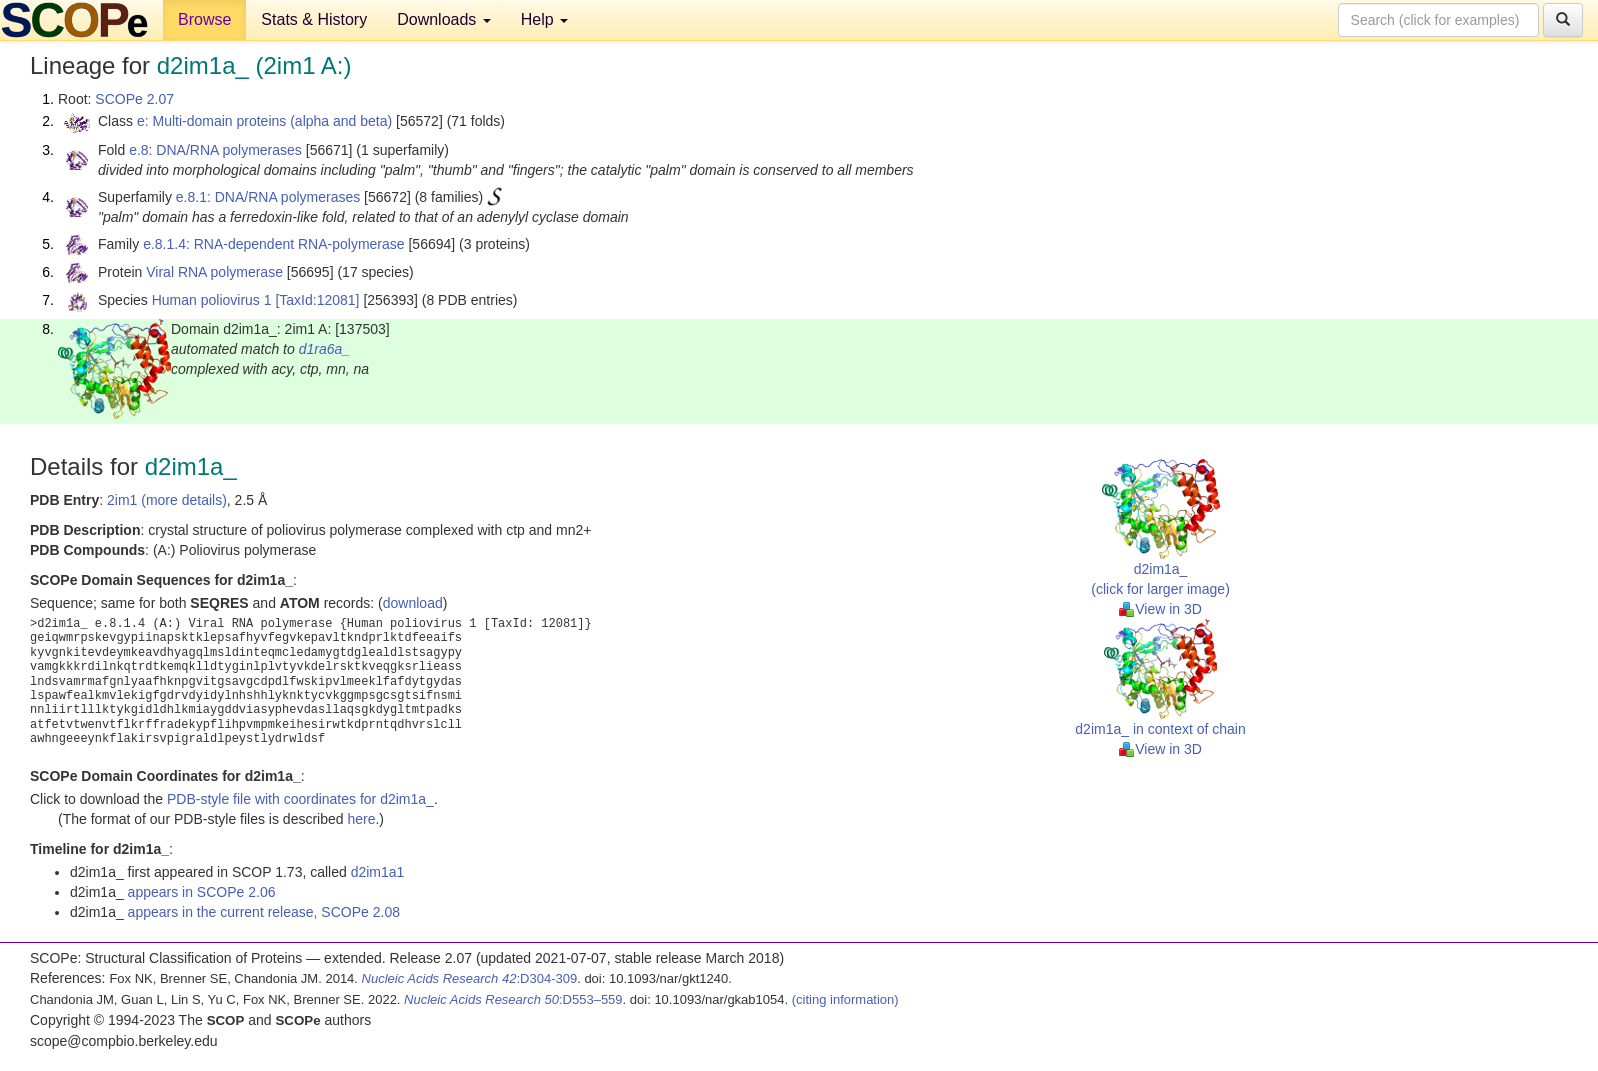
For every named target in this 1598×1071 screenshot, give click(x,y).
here (361, 819)
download (413, 603)
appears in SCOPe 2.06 (202, 892)
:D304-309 (470, 978)
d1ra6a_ (324, 349)
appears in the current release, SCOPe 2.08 (264, 912)
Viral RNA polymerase (214, 272)
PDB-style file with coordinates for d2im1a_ (300, 799)
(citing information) (845, 999)
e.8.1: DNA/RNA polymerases (268, 197)
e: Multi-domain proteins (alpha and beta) (264, 121)
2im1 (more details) (167, 500)
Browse (204, 19)
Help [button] (544, 19)
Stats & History (314, 19)
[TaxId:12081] (317, 300)
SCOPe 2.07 (134, 99)
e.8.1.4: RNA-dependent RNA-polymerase (273, 244)
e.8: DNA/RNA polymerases (215, 150)
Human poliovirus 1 (212, 300)
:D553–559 (513, 999)
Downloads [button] (444, 19)
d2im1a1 (378, 872)
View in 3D (1160, 609)
